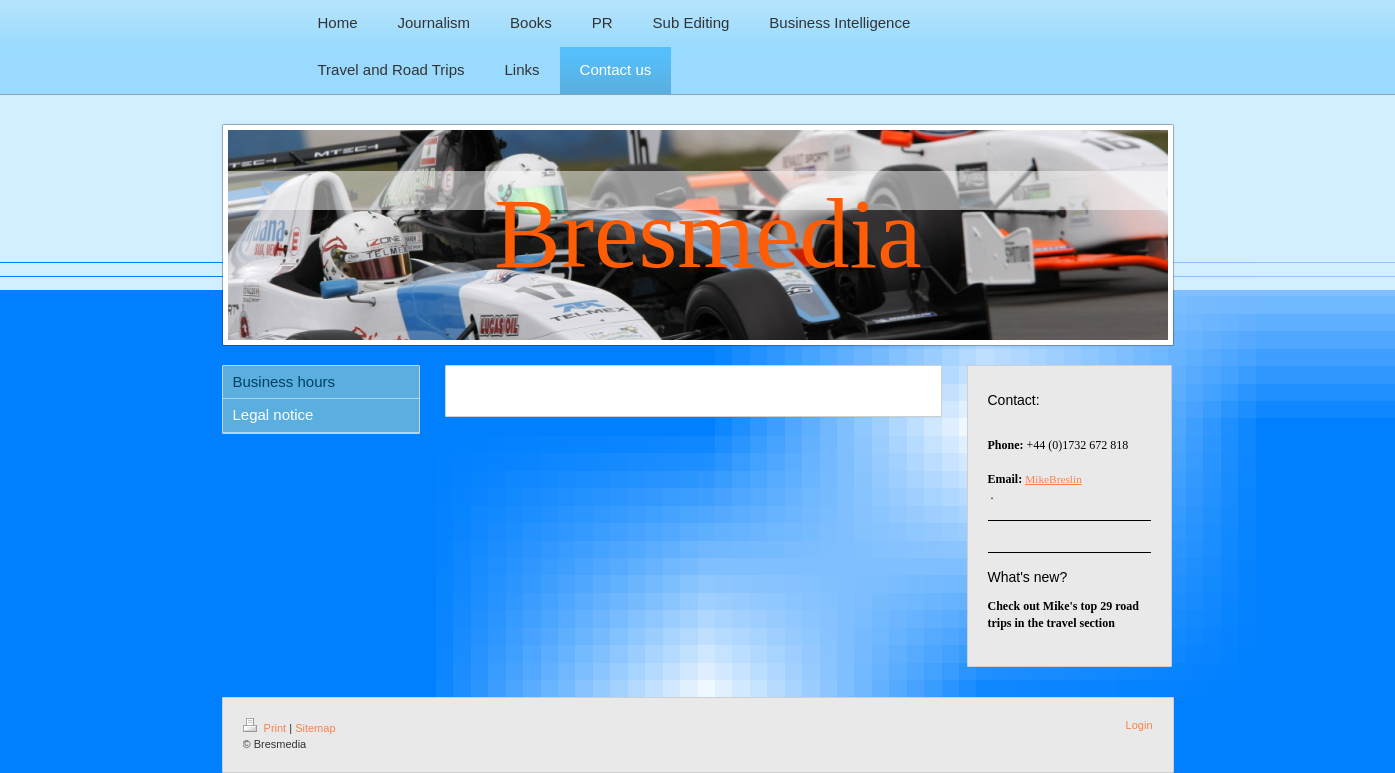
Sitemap (315, 728)
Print (266, 728)
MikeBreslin (1053, 479)
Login (1139, 725)
